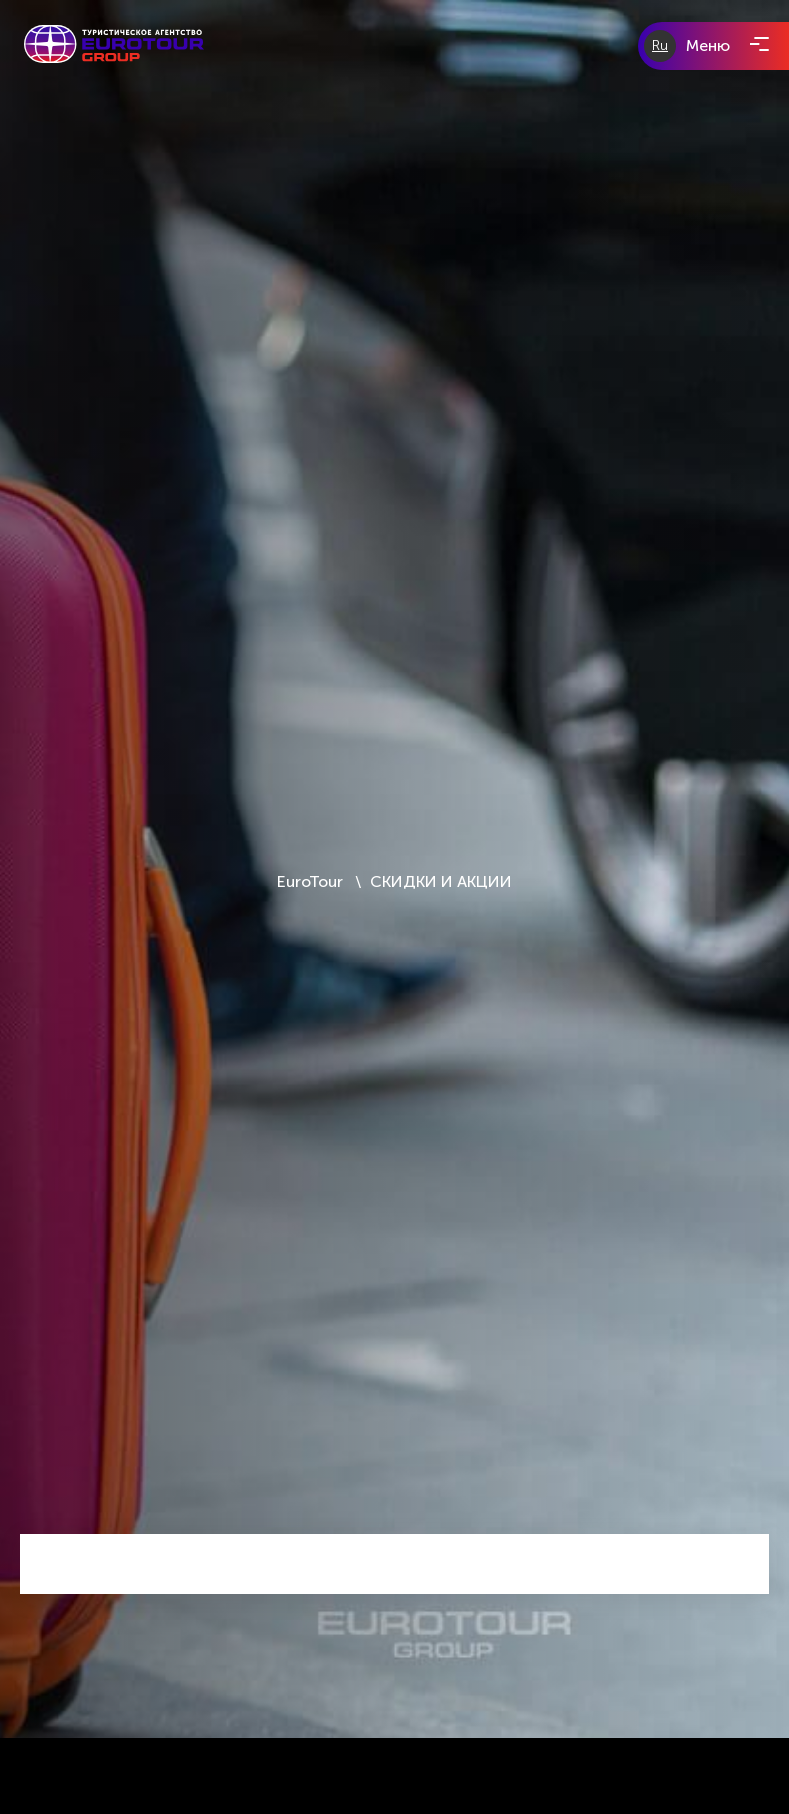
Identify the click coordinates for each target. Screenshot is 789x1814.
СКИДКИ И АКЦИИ (441, 881)
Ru (660, 45)
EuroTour (312, 881)
